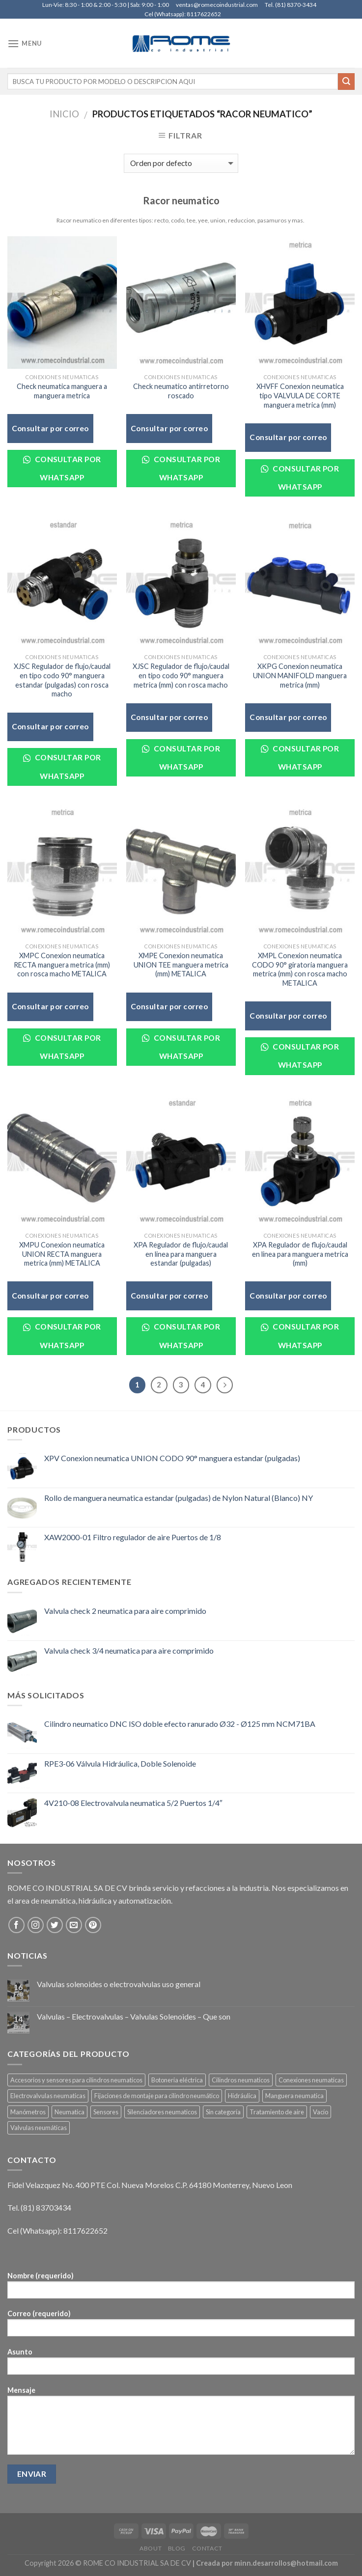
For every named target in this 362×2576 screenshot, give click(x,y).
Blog (177, 2548)
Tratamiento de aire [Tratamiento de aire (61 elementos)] (277, 2112)
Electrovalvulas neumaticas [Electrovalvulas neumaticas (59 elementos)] (47, 2096)
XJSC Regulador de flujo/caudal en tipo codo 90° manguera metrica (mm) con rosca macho (181, 675)
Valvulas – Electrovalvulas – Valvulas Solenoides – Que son (133, 2016)
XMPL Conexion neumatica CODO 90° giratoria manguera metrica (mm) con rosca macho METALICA (300, 969)
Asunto (181, 2365)
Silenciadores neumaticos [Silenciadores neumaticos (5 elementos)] (162, 2112)
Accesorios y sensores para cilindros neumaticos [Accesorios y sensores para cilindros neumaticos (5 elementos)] (76, 2080)
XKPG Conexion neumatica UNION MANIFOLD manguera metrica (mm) (300, 675)
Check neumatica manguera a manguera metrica (62, 391)
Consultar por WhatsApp (62, 468)
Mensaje (181, 2424)
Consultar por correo (50, 428)
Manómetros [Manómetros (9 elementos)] (28, 2112)
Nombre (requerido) (181, 2288)
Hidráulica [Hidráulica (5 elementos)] (242, 2096)
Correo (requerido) (181, 2326)
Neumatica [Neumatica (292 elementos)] (69, 2112)
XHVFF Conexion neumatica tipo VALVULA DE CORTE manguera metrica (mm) (300, 395)
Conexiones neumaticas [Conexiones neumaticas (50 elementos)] (311, 2080)
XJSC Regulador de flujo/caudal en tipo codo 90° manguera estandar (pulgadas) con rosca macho (62, 680)
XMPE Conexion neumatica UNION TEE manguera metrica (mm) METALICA (181, 964)
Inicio (64, 114)
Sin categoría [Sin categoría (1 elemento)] (223, 2112)
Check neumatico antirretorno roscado (181, 391)
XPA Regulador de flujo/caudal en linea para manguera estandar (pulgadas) (181, 1254)
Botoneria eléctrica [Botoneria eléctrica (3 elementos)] (177, 2080)
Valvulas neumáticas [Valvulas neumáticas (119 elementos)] (38, 2128)
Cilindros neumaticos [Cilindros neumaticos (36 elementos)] (241, 2080)
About (150, 2548)
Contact (207, 2548)
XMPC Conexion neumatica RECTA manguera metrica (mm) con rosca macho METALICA (62, 964)
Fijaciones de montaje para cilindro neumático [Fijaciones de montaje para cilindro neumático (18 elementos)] (156, 2096)
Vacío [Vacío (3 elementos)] (320, 2112)
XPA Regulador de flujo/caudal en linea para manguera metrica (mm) (300, 1254)
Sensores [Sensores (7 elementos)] (105, 2112)
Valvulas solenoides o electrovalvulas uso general (118, 1984)
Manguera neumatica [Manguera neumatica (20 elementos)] (294, 2096)
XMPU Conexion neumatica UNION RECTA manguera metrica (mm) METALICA (62, 1254)
